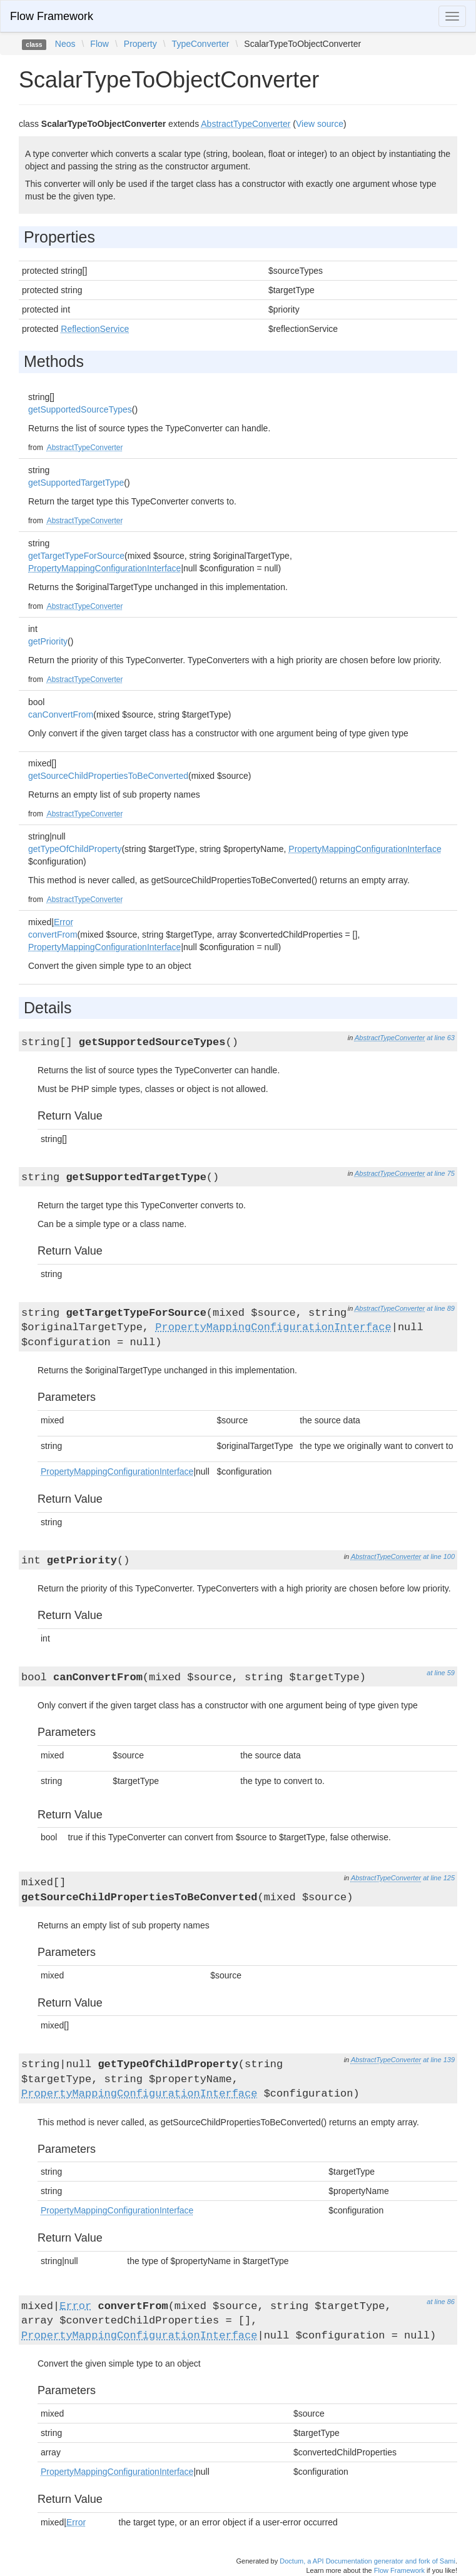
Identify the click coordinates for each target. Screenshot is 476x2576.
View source (319, 124)
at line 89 (441, 1308)
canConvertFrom (60, 714)
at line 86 (441, 2301)
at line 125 (439, 1878)
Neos (65, 44)
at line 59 (441, 1672)
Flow (99, 44)
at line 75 (441, 1173)
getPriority (48, 641)
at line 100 (439, 1556)
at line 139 (439, 2059)
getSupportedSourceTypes (80, 409)
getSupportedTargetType (76, 483)
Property (140, 44)
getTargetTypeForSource (76, 556)
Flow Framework (51, 16)
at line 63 (441, 1037)
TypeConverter (201, 44)
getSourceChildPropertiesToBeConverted (108, 776)
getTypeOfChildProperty (74, 849)
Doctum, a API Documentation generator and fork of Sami (367, 2561)
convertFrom (53, 935)
